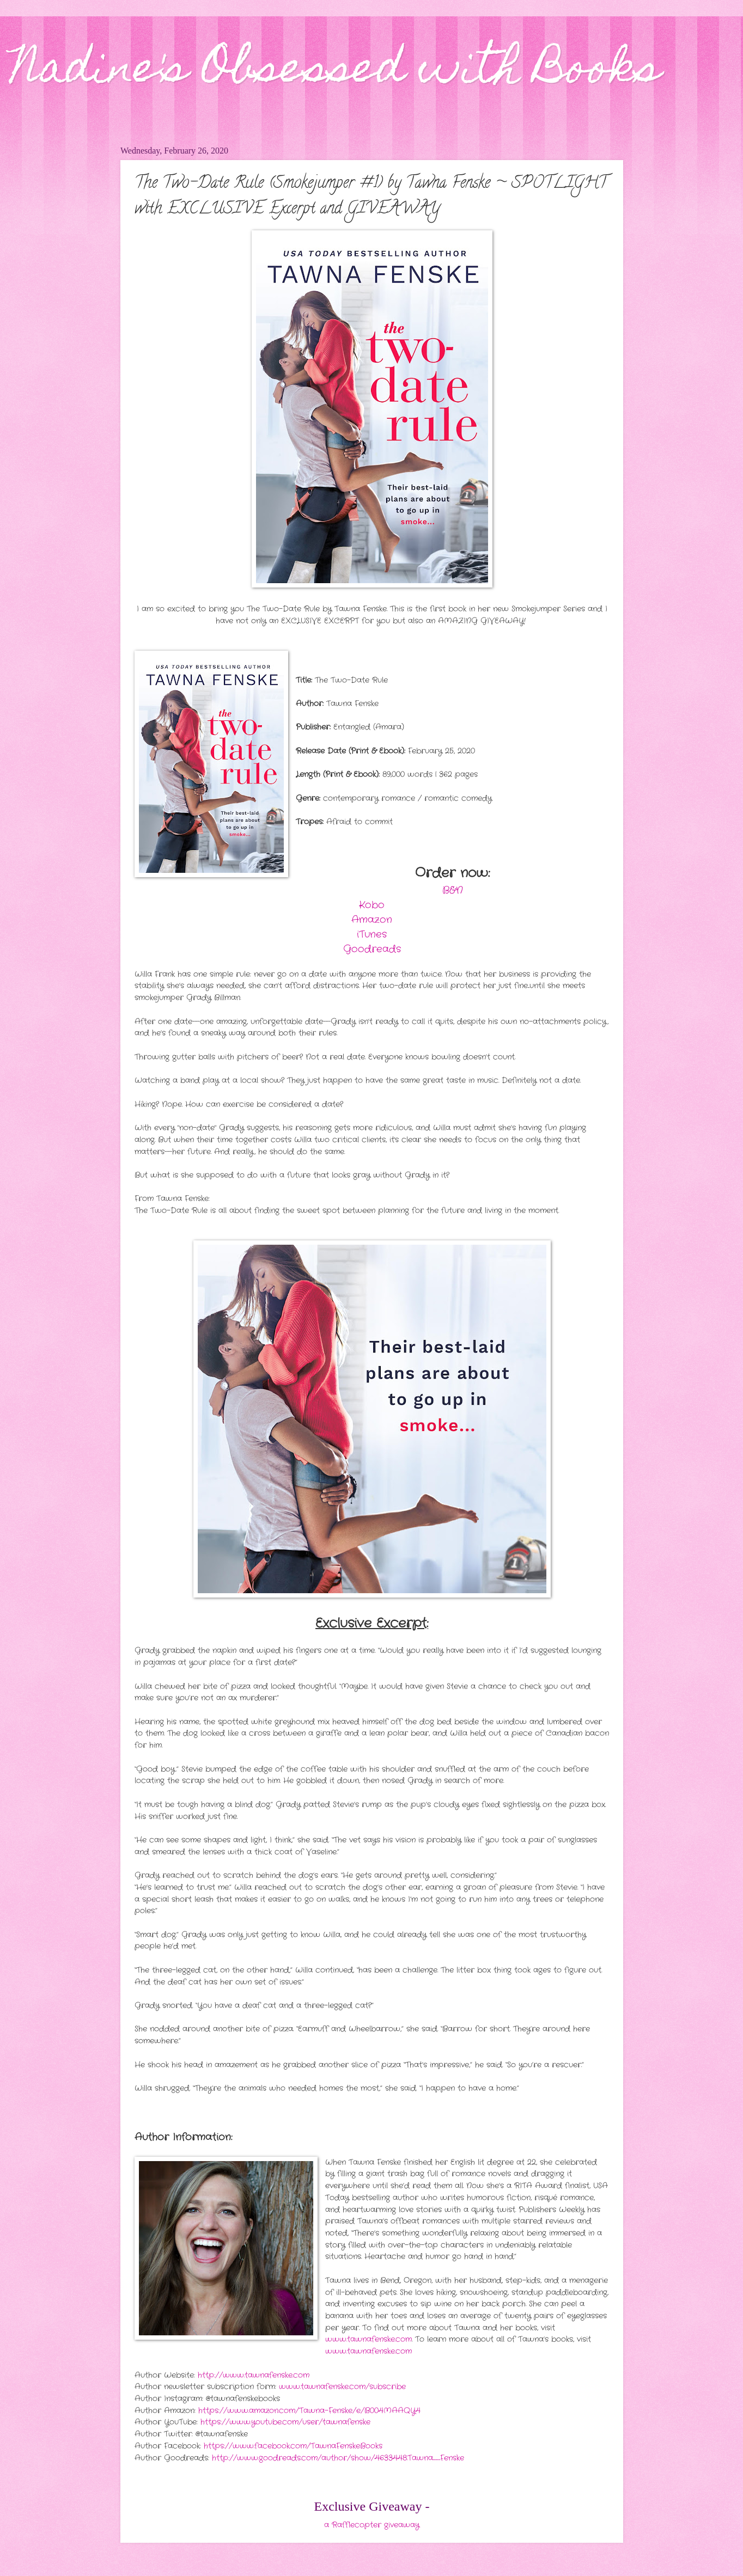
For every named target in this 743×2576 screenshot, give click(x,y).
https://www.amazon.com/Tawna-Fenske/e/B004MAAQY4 (309, 2410)
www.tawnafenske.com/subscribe (342, 2387)
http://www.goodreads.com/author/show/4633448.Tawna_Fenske (338, 2458)
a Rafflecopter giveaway (371, 2525)
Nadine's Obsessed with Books (336, 71)
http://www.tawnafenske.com (253, 2375)
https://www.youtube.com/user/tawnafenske (285, 2422)
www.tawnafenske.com (368, 2339)
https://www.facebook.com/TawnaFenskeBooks (293, 2446)
